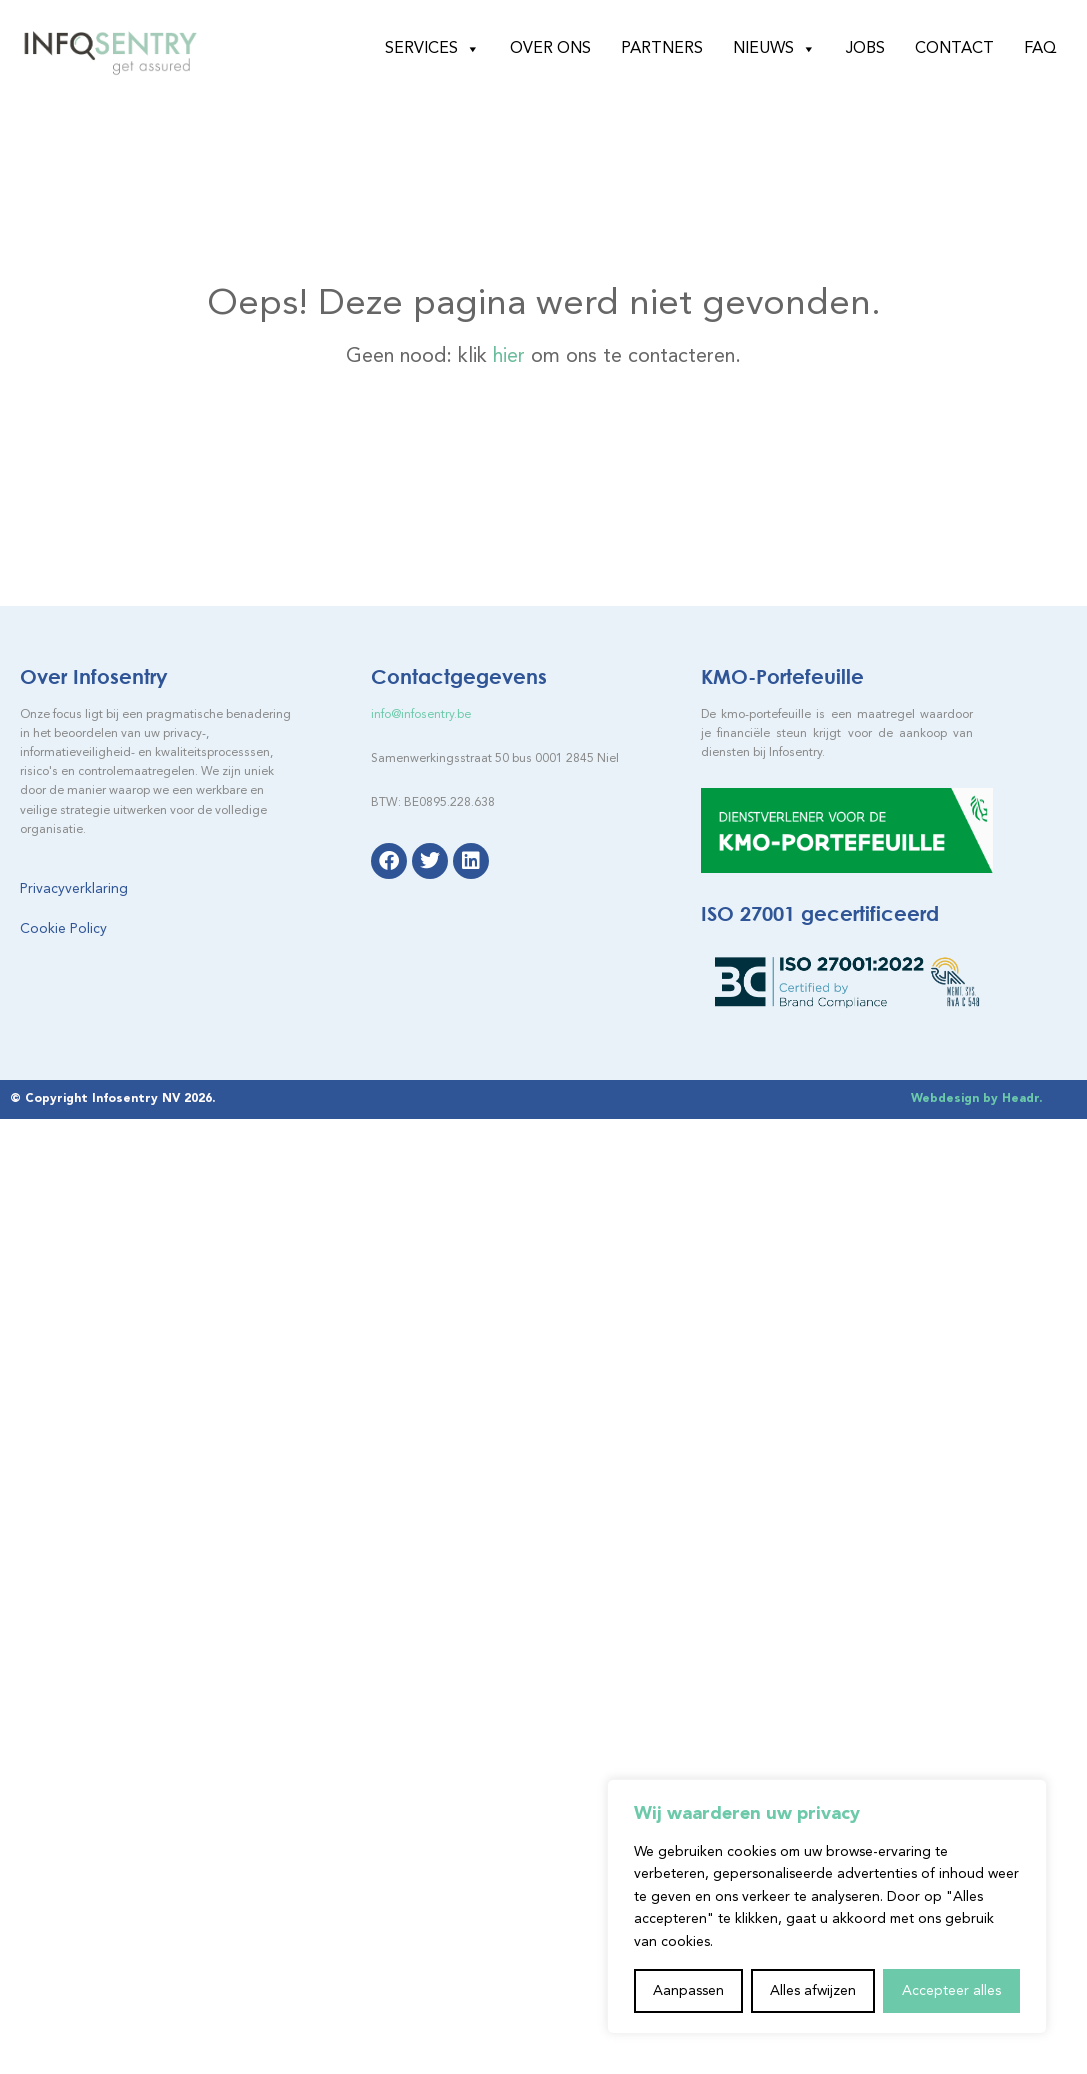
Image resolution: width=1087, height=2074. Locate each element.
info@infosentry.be (421, 715)
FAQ (1040, 49)
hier (509, 357)
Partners (662, 49)
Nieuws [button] (774, 49)
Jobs (865, 49)
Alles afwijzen (813, 1991)
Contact (954, 49)
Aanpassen (688, 1991)
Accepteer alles (951, 1991)
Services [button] (432, 49)
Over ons (550, 49)
